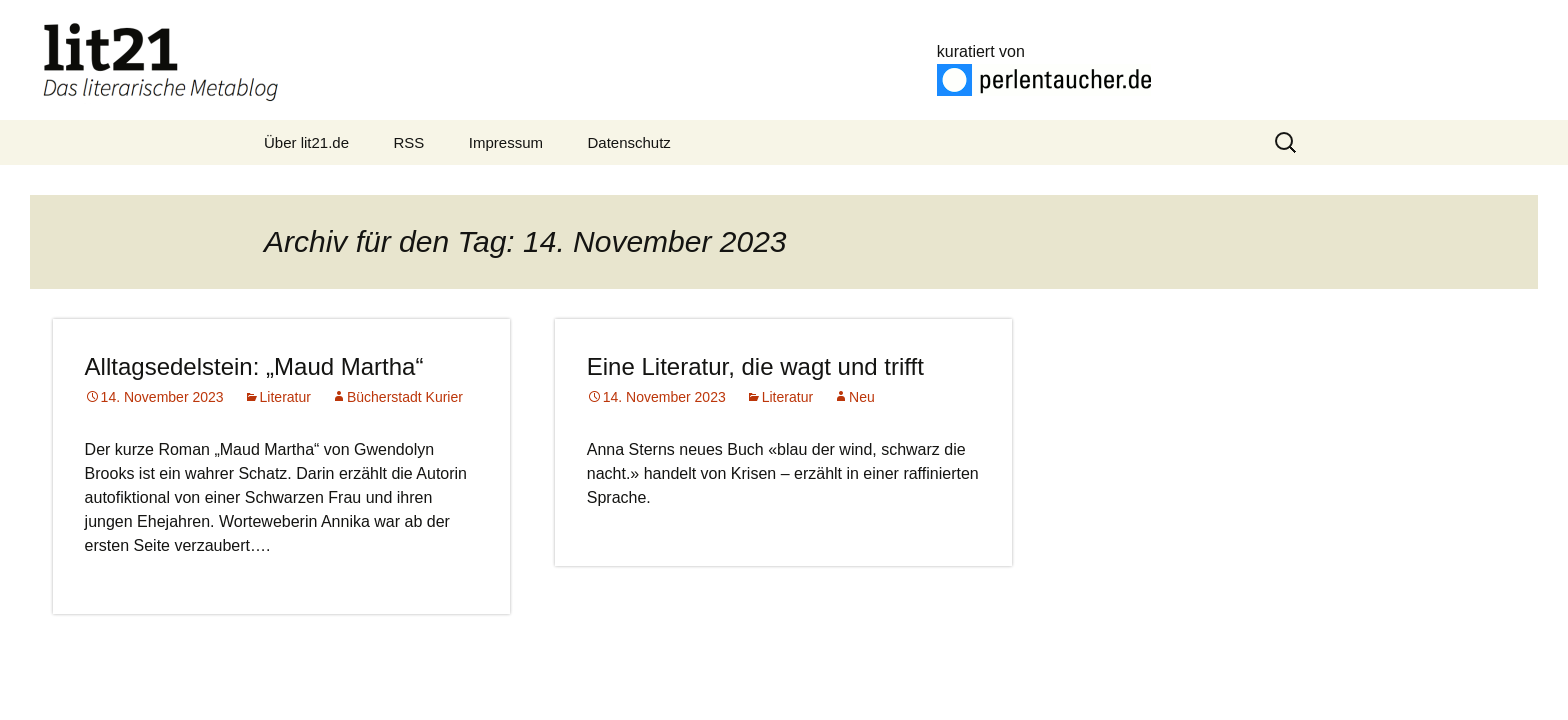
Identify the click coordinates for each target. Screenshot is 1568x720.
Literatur (285, 397)
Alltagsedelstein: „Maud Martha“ (254, 366)
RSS (409, 142)
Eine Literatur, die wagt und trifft (755, 366)
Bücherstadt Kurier (405, 397)
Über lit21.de (306, 142)
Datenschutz (628, 142)
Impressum (506, 142)
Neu (862, 397)
